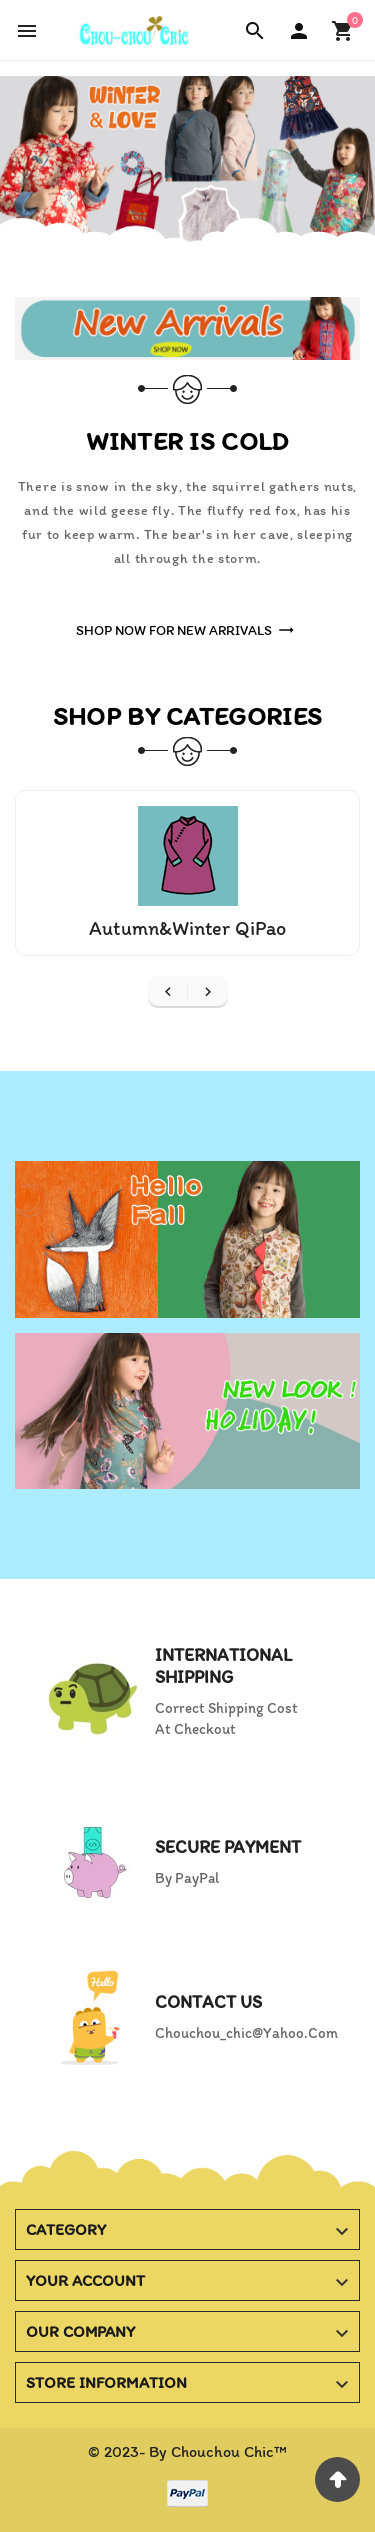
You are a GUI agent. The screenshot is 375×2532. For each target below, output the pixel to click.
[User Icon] (299, 31)
